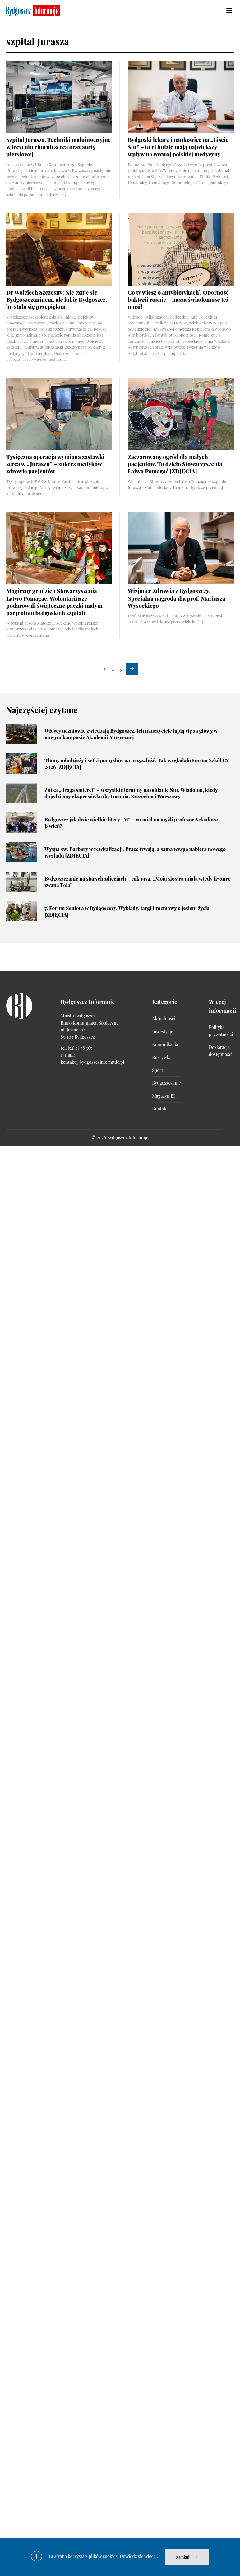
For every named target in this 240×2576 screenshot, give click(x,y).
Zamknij (183, 2557)
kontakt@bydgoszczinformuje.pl (92, 1062)
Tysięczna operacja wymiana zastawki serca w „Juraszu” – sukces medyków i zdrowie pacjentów (55, 464)
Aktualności (163, 1018)
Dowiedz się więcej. (139, 2556)
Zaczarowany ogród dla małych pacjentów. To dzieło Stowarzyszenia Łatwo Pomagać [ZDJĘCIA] (175, 464)
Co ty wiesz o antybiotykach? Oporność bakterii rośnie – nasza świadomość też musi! (178, 300)
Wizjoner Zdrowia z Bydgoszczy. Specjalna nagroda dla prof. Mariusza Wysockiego (176, 598)
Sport (157, 1070)
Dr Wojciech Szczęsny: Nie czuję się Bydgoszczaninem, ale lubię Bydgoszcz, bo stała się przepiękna (56, 300)
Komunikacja (165, 1044)
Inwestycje (162, 1032)
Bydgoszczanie (166, 1083)
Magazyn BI (163, 1096)
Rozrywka (161, 1057)
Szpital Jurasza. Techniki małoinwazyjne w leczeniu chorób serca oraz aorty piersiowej (58, 147)
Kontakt (160, 1109)
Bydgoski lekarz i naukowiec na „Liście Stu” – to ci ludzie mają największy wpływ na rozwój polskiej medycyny (178, 147)
